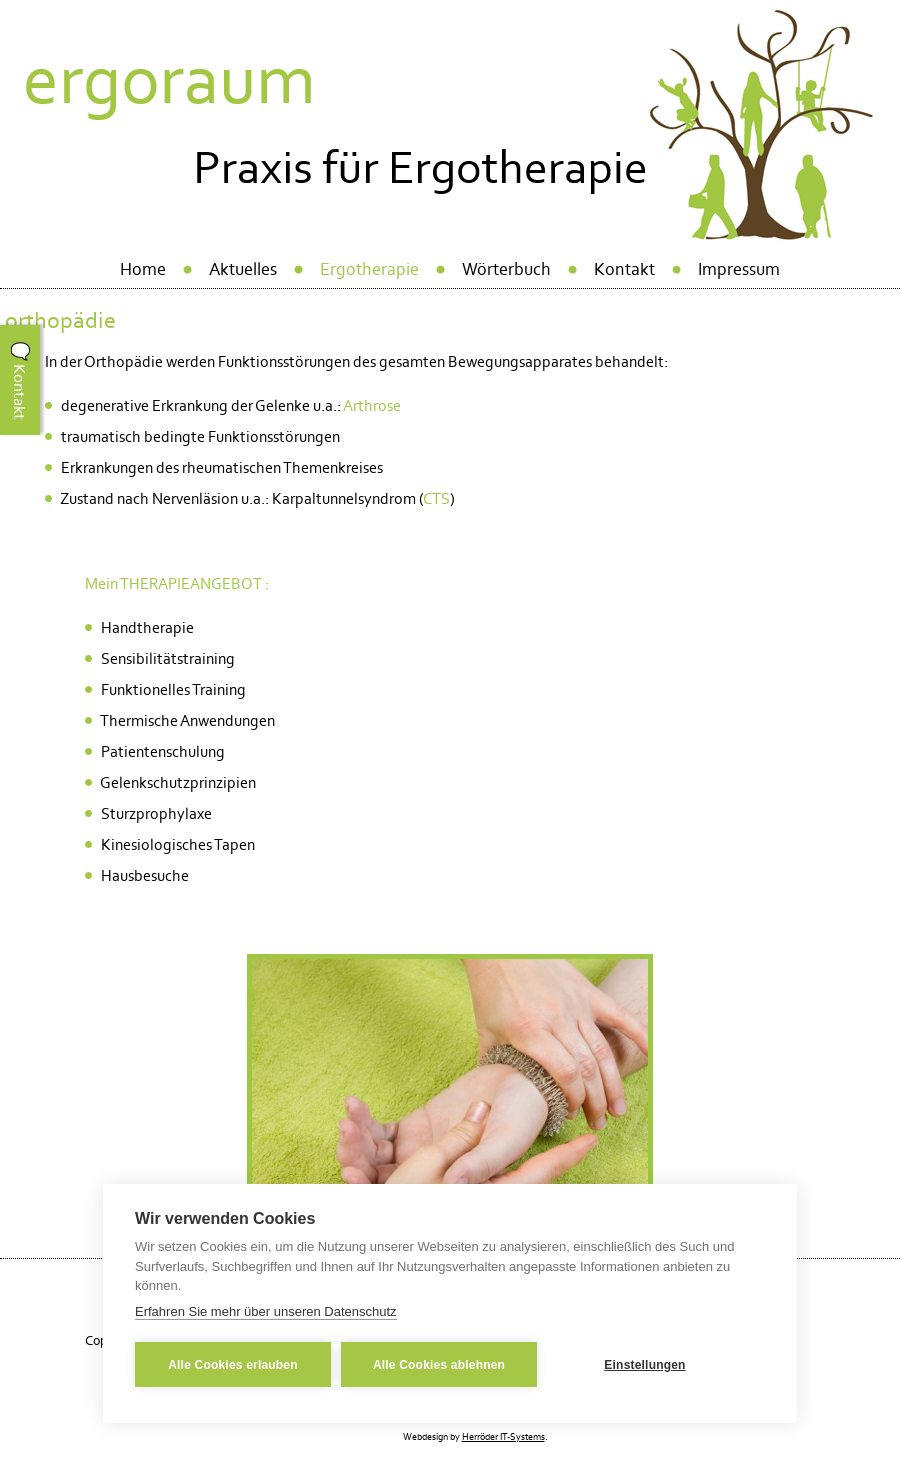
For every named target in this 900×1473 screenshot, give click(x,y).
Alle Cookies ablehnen (439, 1365)
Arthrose (372, 405)
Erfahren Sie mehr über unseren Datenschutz (266, 1311)
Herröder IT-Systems (503, 1437)
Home (143, 269)
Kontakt (624, 269)
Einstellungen (644, 1365)
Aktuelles (243, 269)
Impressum (739, 269)
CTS (436, 498)
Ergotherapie (369, 269)
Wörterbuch (506, 269)
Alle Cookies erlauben (233, 1365)
